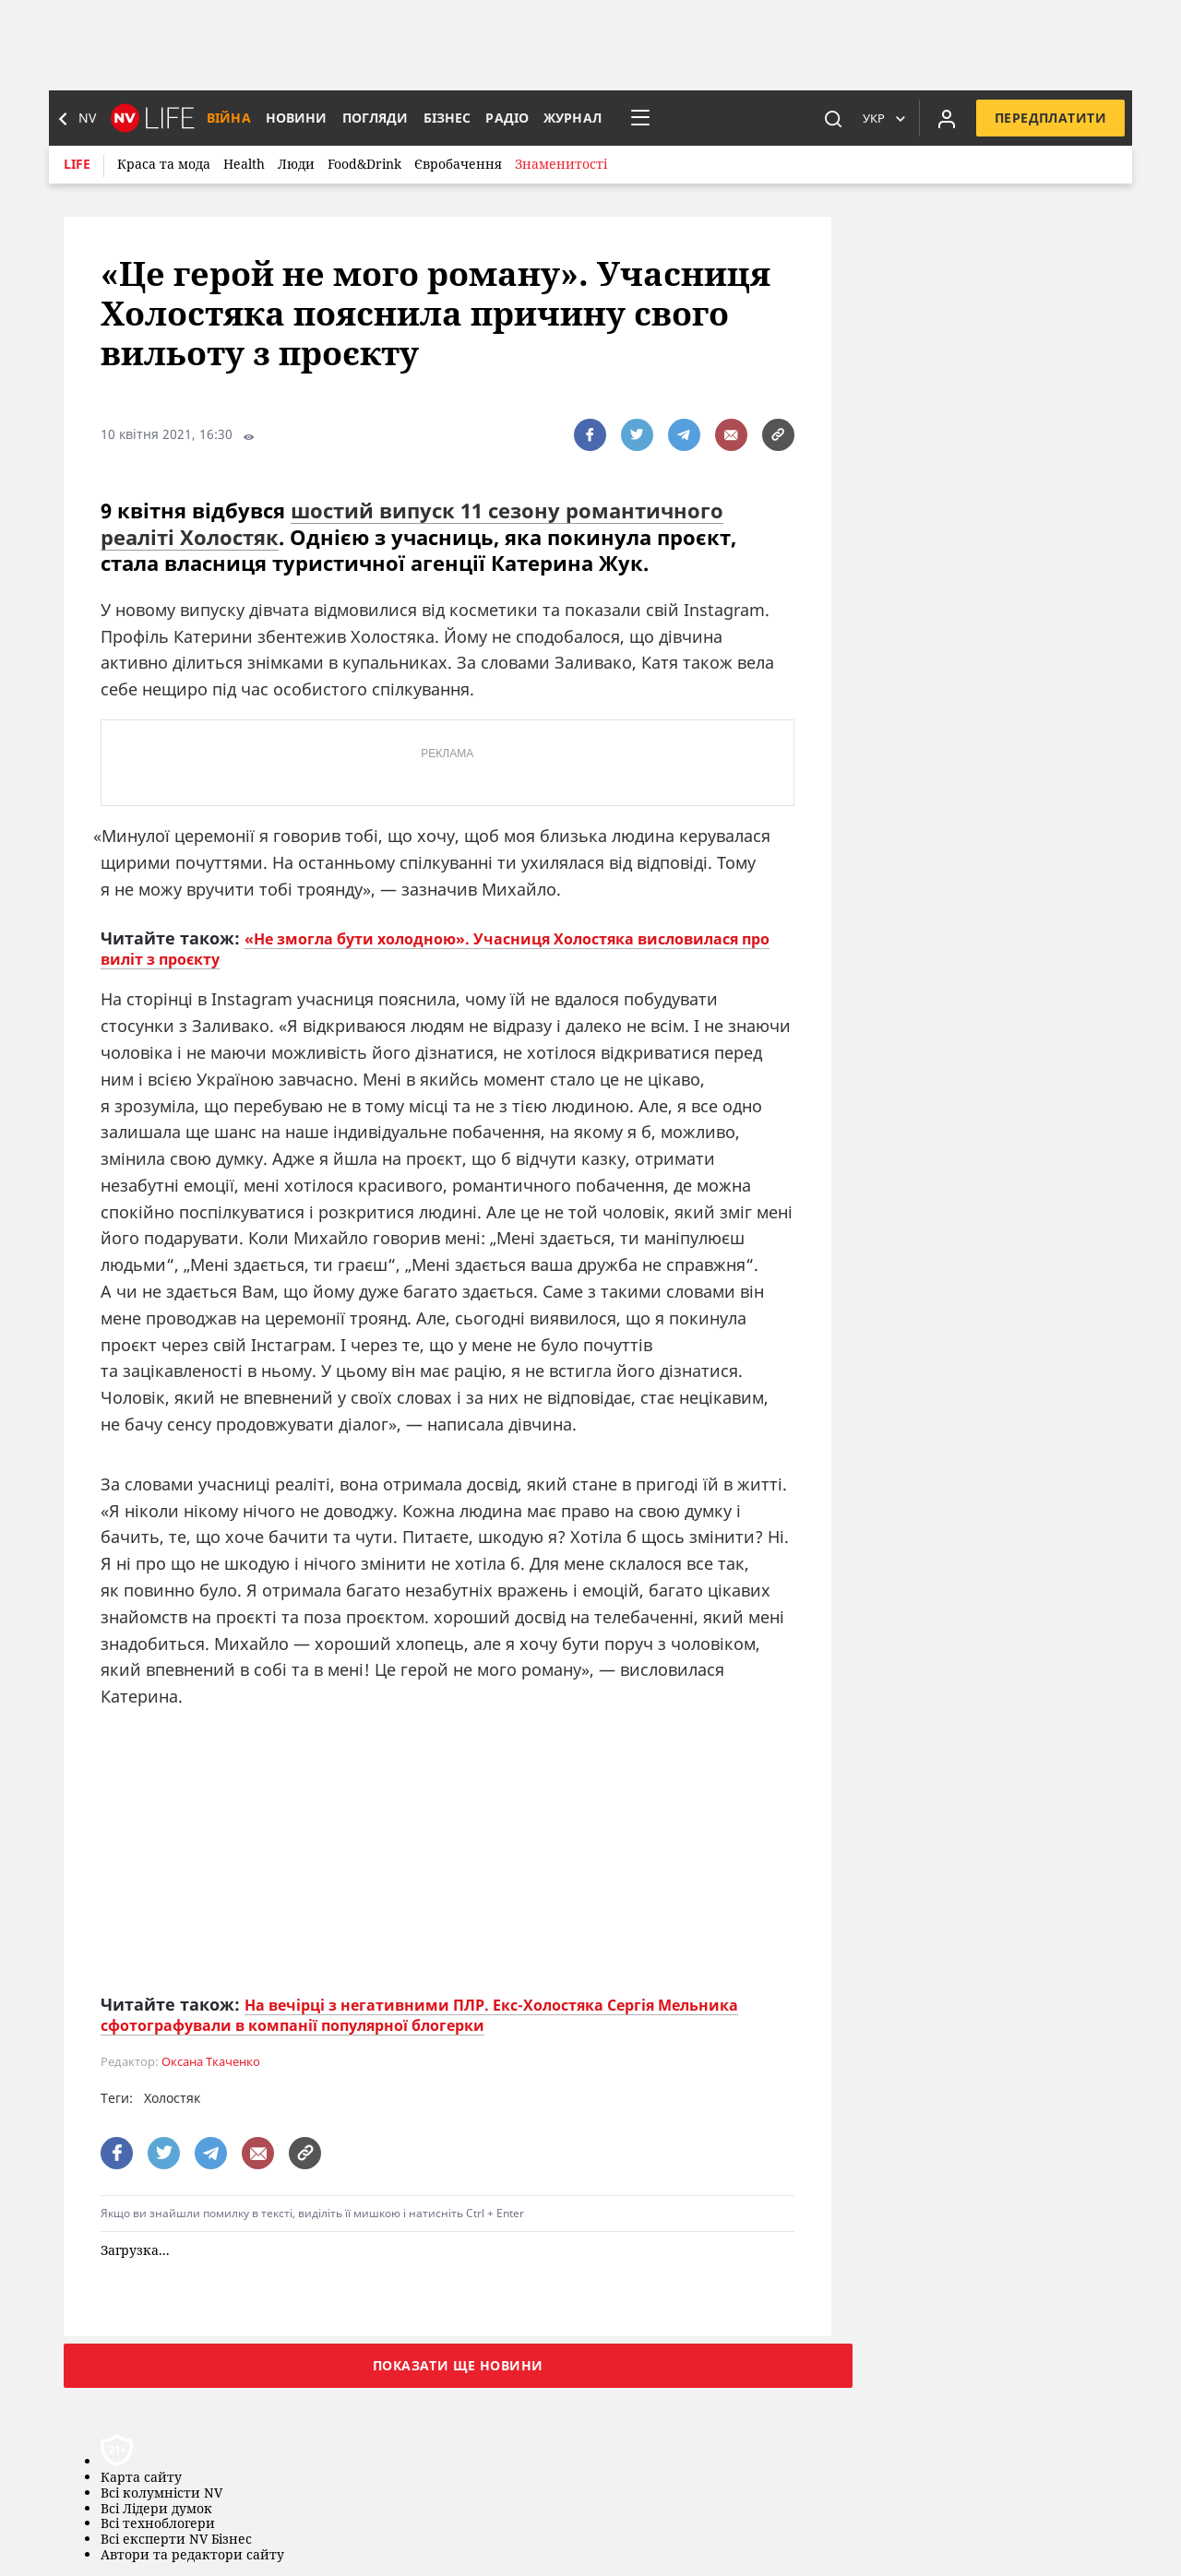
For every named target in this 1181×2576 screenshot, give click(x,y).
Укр (874, 118)
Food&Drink (364, 163)
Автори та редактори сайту (192, 2555)
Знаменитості (561, 163)
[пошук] (833, 118)
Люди (296, 163)
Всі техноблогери (158, 2524)
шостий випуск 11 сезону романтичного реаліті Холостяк (412, 523)
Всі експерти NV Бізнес (176, 2539)
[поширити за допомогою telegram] (684, 435)
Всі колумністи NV (161, 2493)
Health (244, 163)
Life (77, 163)
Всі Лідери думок (156, 2509)
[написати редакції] (731, 435)
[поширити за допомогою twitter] (637, 435)
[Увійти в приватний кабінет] (947, 118)
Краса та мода (163, 163)
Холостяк (172, 2098)
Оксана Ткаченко (210, 2062)
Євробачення (458, 163)
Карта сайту (141, 2478)
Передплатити (1050, 117)
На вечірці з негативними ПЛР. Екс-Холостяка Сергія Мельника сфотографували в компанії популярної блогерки (419, 2015)
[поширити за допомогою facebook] (590, 435)
